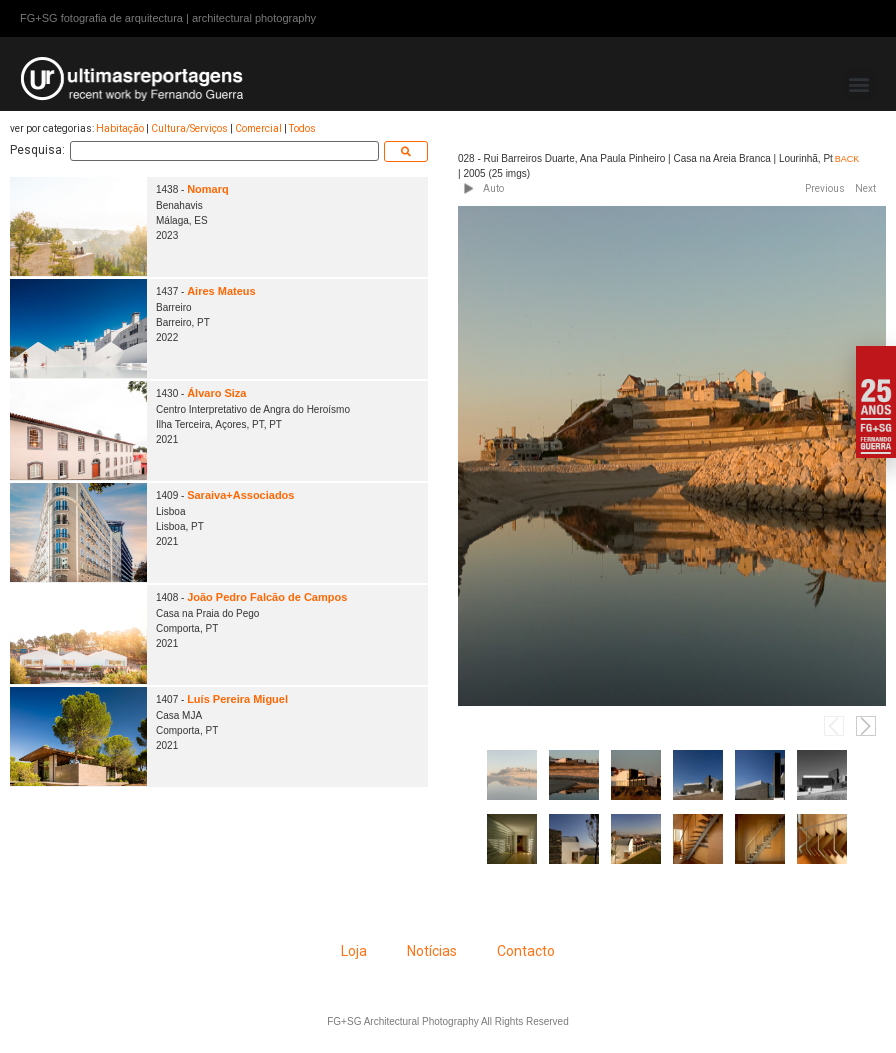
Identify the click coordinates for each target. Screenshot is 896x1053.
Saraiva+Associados (240, 495)
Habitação (120, 128)
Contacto (526, 951)
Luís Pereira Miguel (237, 699)
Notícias (432, 951)
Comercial (258, 128)
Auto (493, 188)
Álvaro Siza (216, 393)
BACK (847, 159)
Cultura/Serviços (189, 128)
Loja (354, 951)
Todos (302, 128)
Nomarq (208, 189)
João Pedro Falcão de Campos (267, 597)
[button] (859, 83)
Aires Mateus (221, 291)
